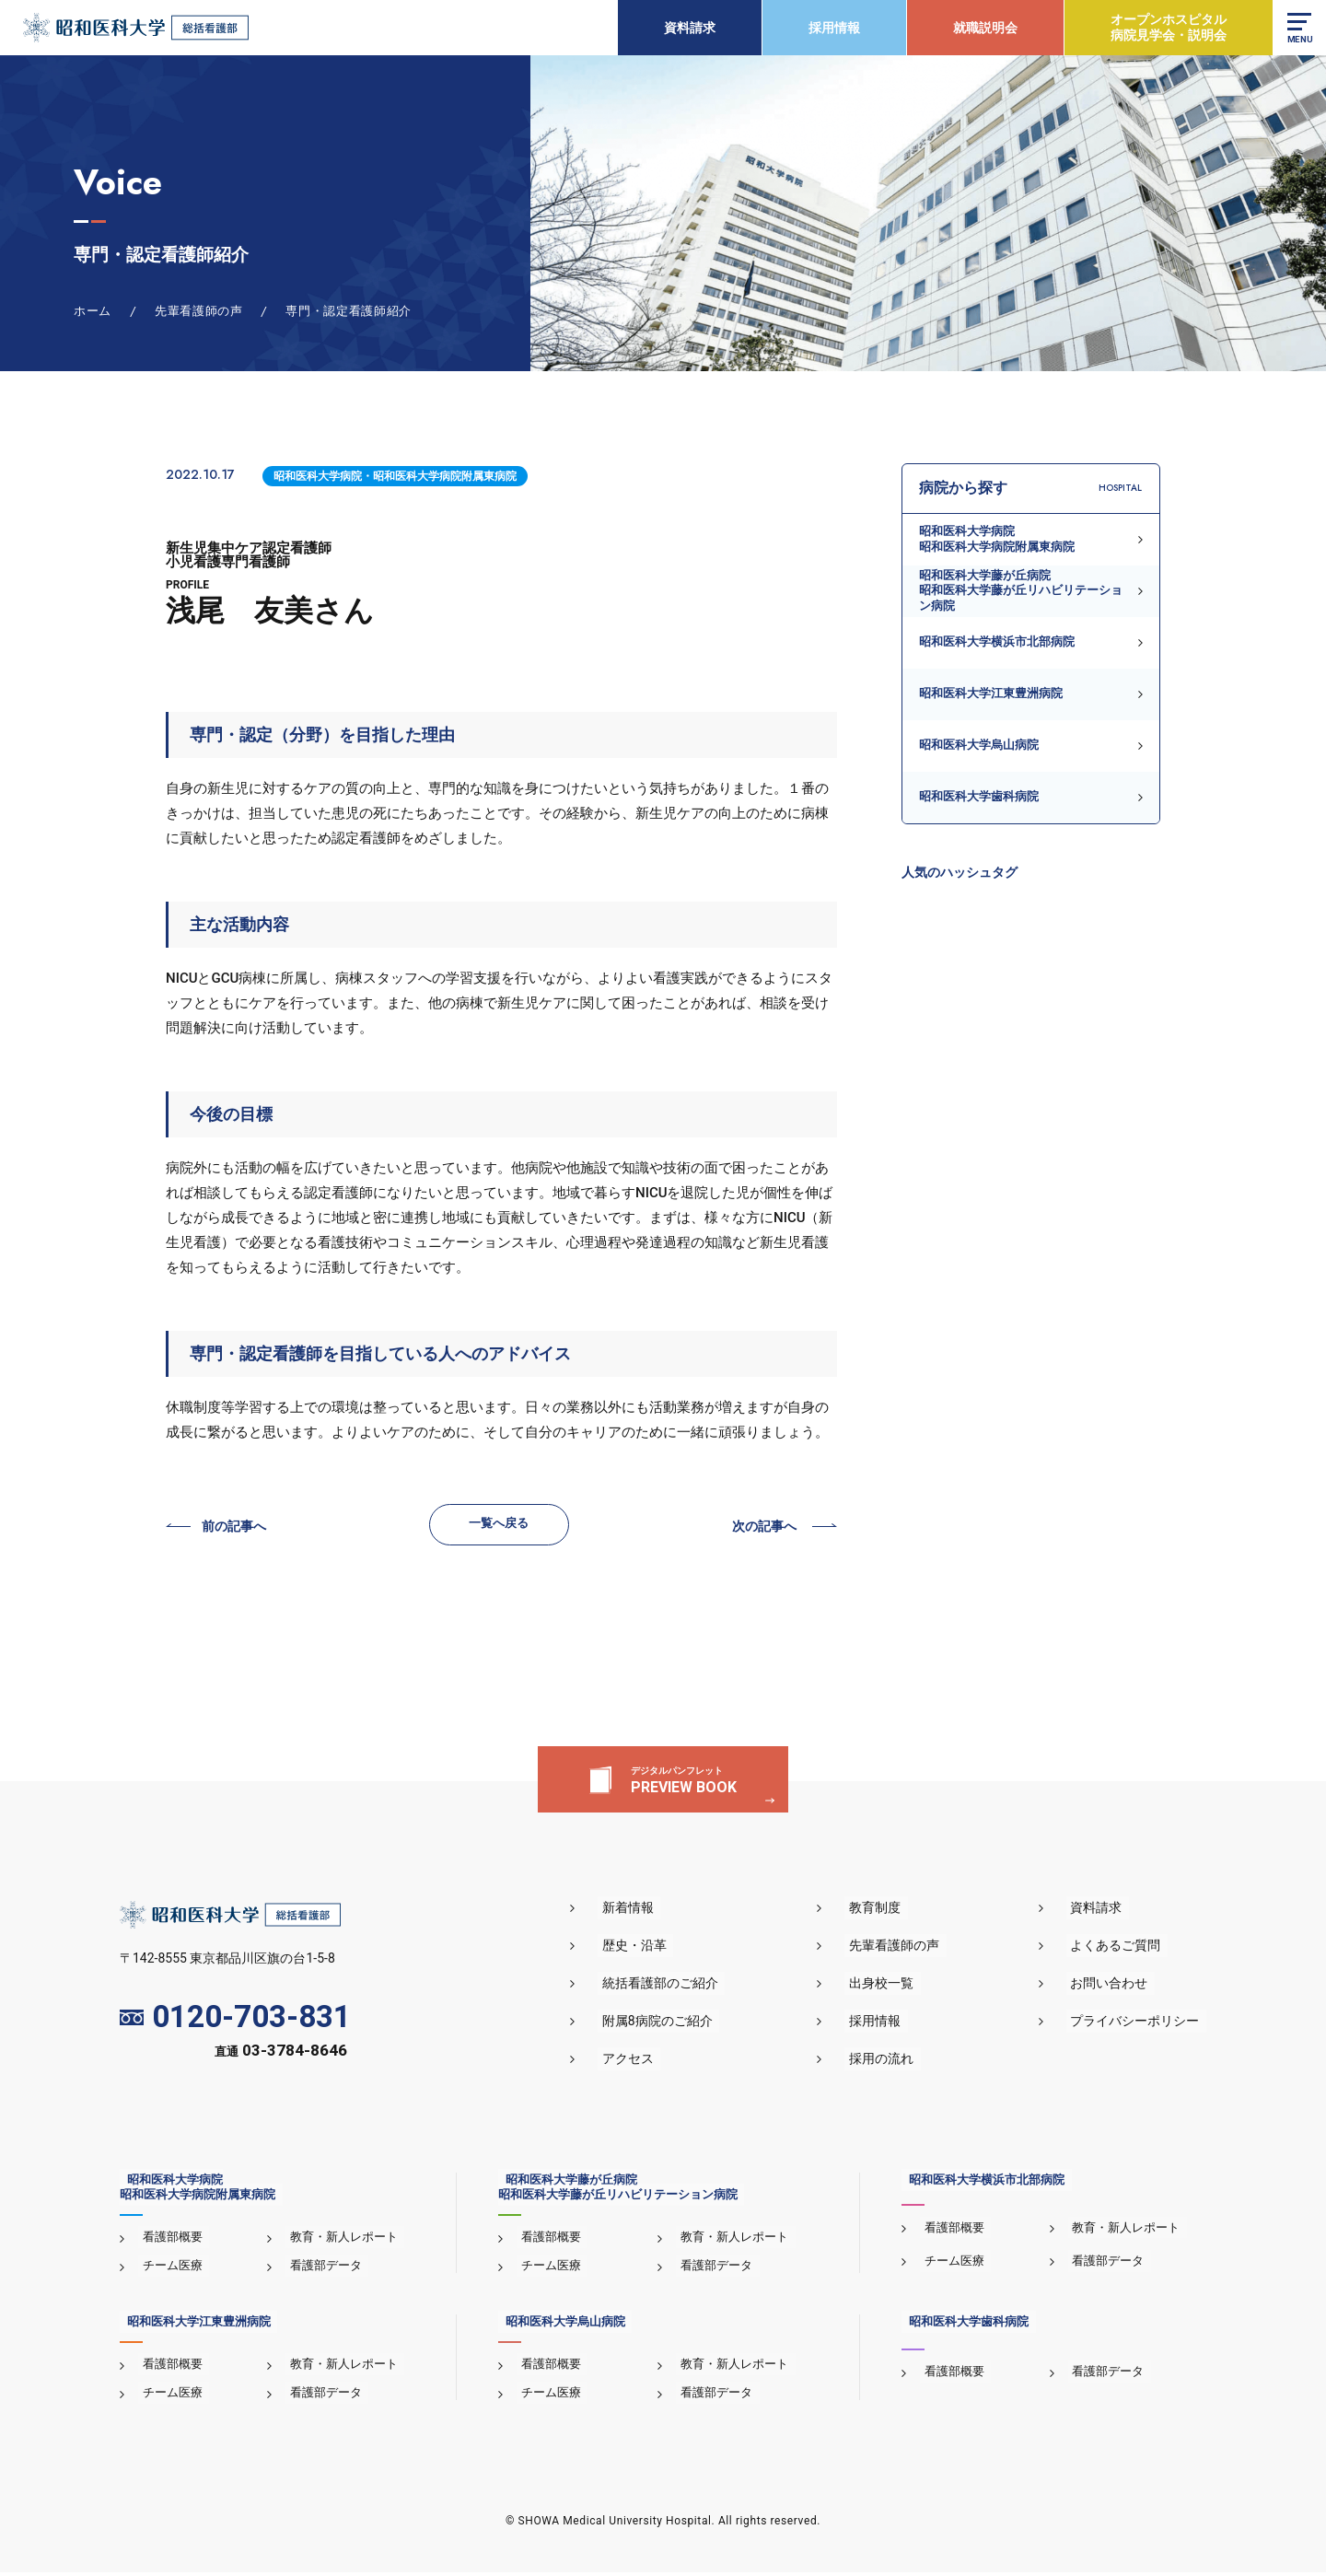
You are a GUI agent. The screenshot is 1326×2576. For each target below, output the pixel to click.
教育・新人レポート (339, 2241)
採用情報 (832, 27)
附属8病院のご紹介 (687, 2025)
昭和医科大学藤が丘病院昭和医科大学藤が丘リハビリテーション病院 (1020, 590)
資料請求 (688, 27)
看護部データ (321, 2270)
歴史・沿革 (664, 1949)
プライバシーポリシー (1141, 2025)
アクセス (657, 2063)
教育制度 (893, 1912)
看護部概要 (168, 2241)
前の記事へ (236, 1528)
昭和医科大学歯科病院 (979, 796)
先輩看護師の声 (912, 1949)
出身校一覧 (899, 1987)
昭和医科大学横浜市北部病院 (997, 641)
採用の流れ (899, 2063)
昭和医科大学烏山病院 (979, 745)
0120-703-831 (235, 2021)
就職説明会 (983, 27)
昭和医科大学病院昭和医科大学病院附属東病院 (997, 538)
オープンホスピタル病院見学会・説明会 (1167, 27)
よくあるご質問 (1122, 1949)
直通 (281, 2056)
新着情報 (657, 1912)
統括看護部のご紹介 (690, 1987)
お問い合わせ (1116, 1987)
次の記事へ (762, 1528)
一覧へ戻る (499, 1525)
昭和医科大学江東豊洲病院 (991, 693)
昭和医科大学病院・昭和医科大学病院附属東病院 (395, 476)
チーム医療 (168, 2270)
